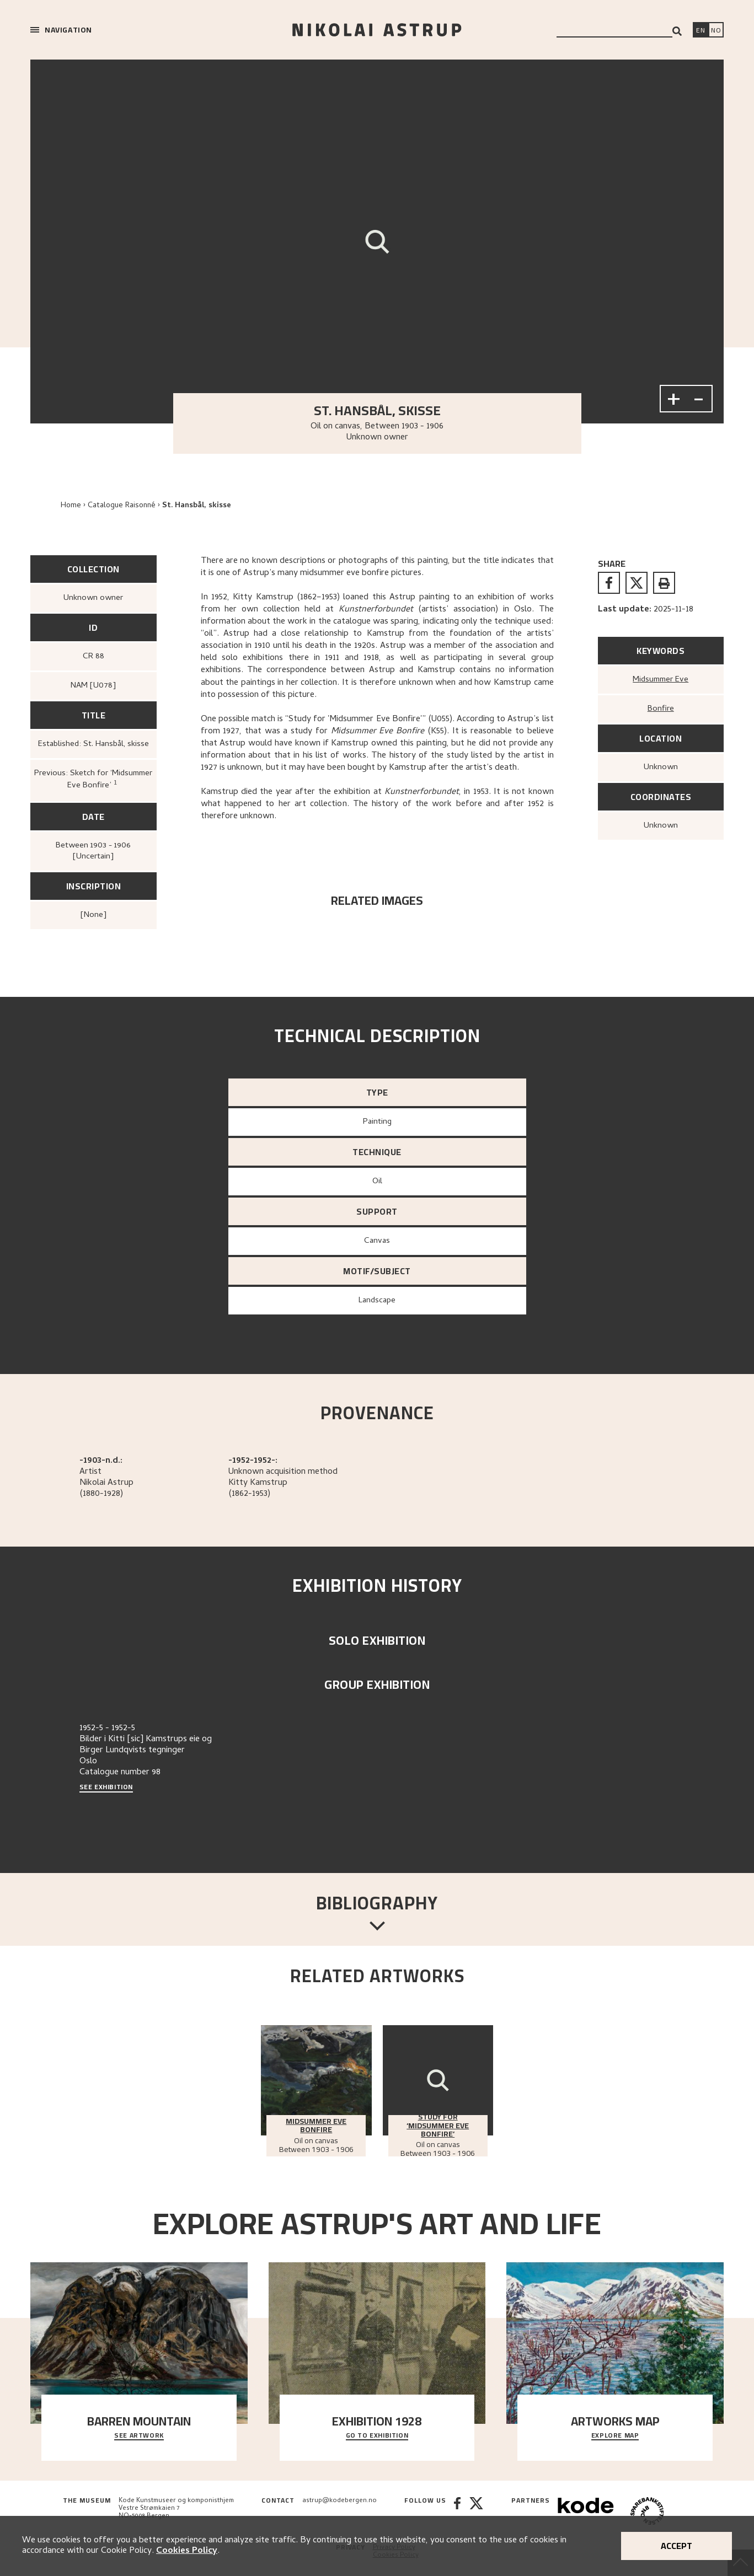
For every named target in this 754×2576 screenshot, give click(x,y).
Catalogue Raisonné (122, 506)
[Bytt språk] (716, 31)
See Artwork (139, 2436)
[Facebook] (457, 2512)
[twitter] (636, 583)
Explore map (615, 2436)
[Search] (677, 31)
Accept (676, 2545)
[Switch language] (700, 31)
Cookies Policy (186, 2551)
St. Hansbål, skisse (196, 506)
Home (71, 506)
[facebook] (609, 583)
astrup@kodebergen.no (339, 2501)
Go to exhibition (377, 2436)
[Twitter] (476, 2512)
